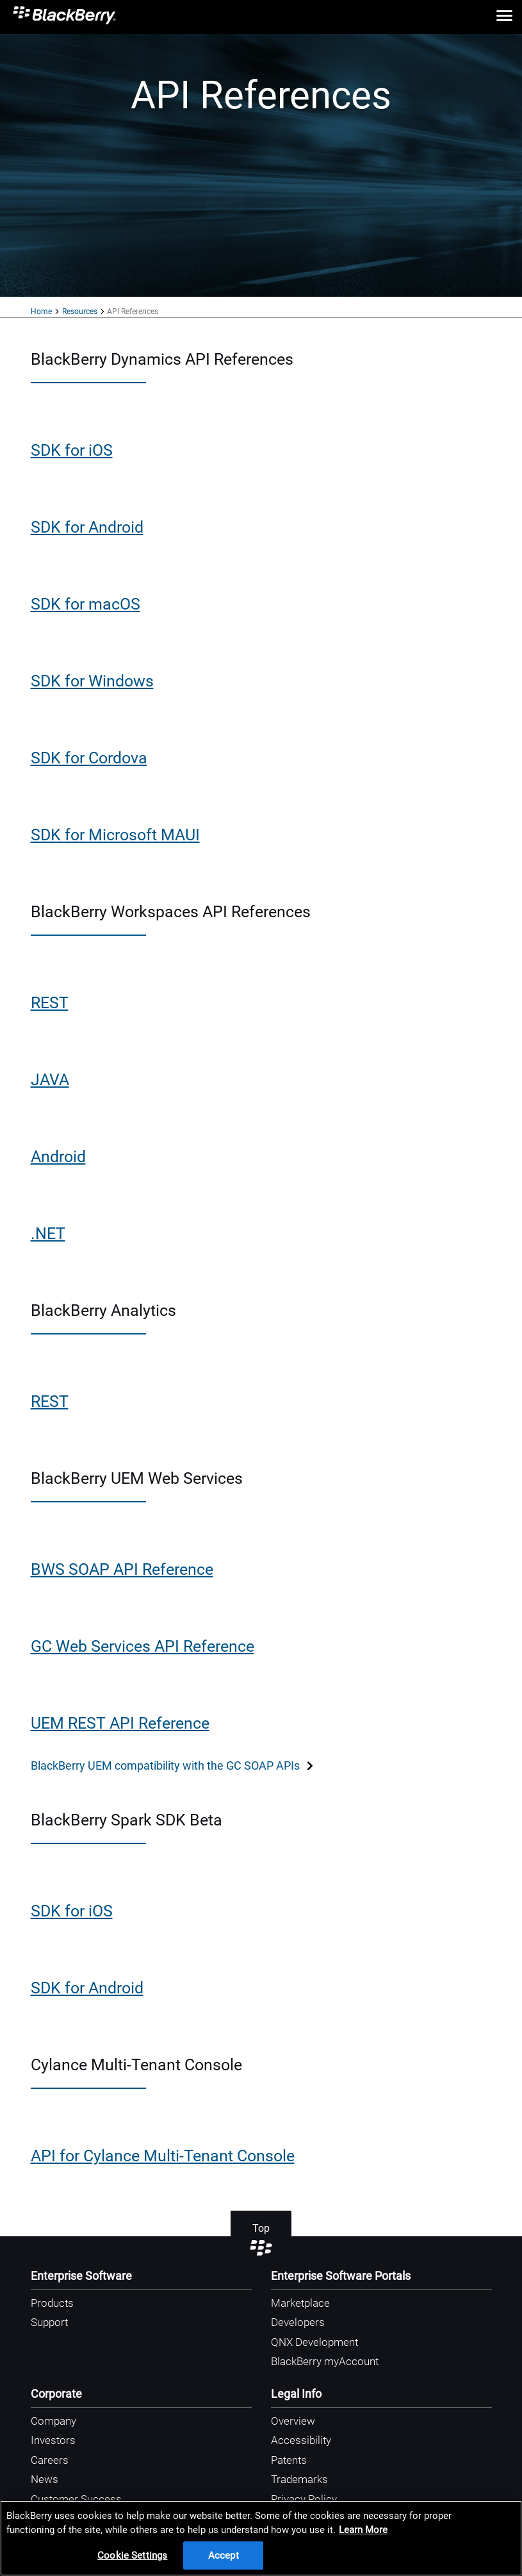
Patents (289, 2460)
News (44, 2479)
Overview (293, 2420)
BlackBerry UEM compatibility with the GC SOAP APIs (172, 1766)
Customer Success (76, 2499)
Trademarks (299, 2479)
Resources (79, 311)
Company (53, 2420)
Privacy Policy (304, 2499)
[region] (261, 2538)
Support (49, 2322)
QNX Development (314, 2342)
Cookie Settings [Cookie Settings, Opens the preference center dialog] (132, 2555)
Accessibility (301, 2440)
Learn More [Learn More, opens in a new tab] (363, 2530)
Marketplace (300, 2303)
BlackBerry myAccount (325, 2361)
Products (52, 2303)
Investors (53, 2440)
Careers (50, 2460)
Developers (298, 2322)
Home (41, 311)
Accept (223, 2555)
